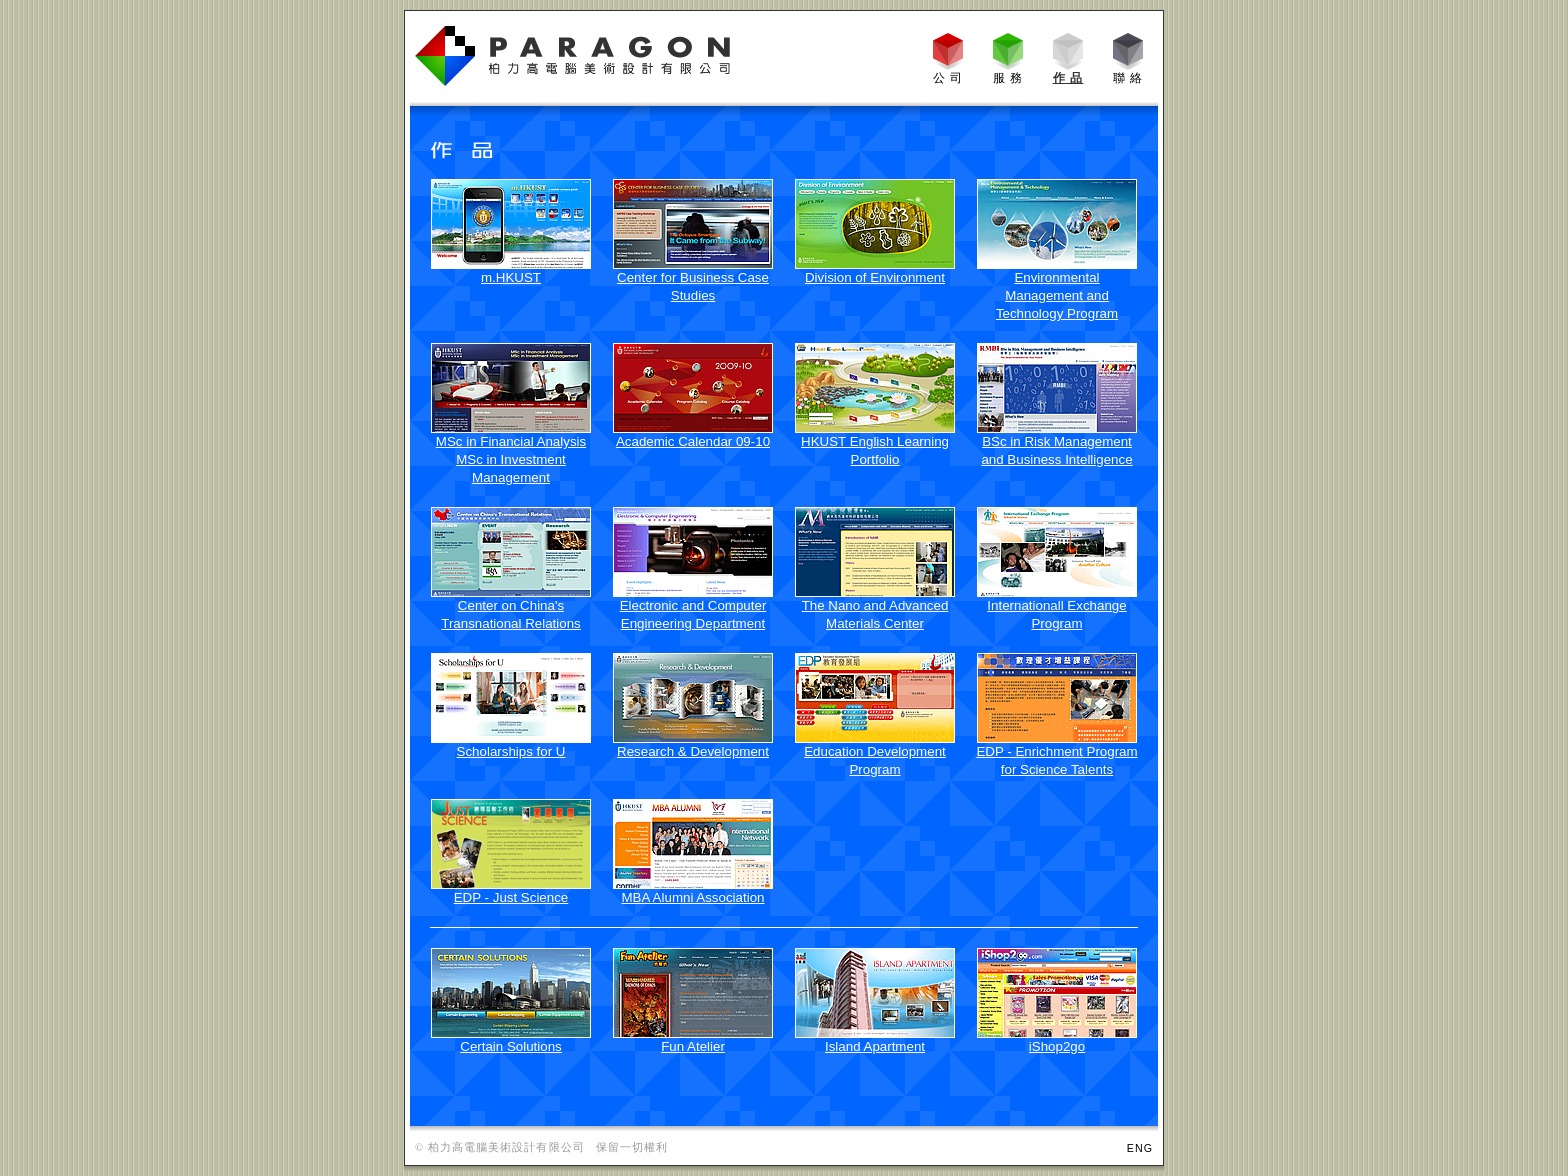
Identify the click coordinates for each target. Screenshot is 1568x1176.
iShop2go (1057, 1046)
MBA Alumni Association (693, 897)
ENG (1140, 1148)
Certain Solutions (511, 1046)
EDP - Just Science (511, 897)
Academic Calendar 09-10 (693, 441)
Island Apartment (875, 1046)
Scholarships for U (511, 751)
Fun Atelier (693, 1046)
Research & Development (693, 751)
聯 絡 (1128, 78)
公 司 (948, 78)
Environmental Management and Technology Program (1057, 295)
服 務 (1008, 78)
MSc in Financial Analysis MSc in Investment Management (511, 459)
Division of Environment (875, 277)
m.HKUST (511, 277)
